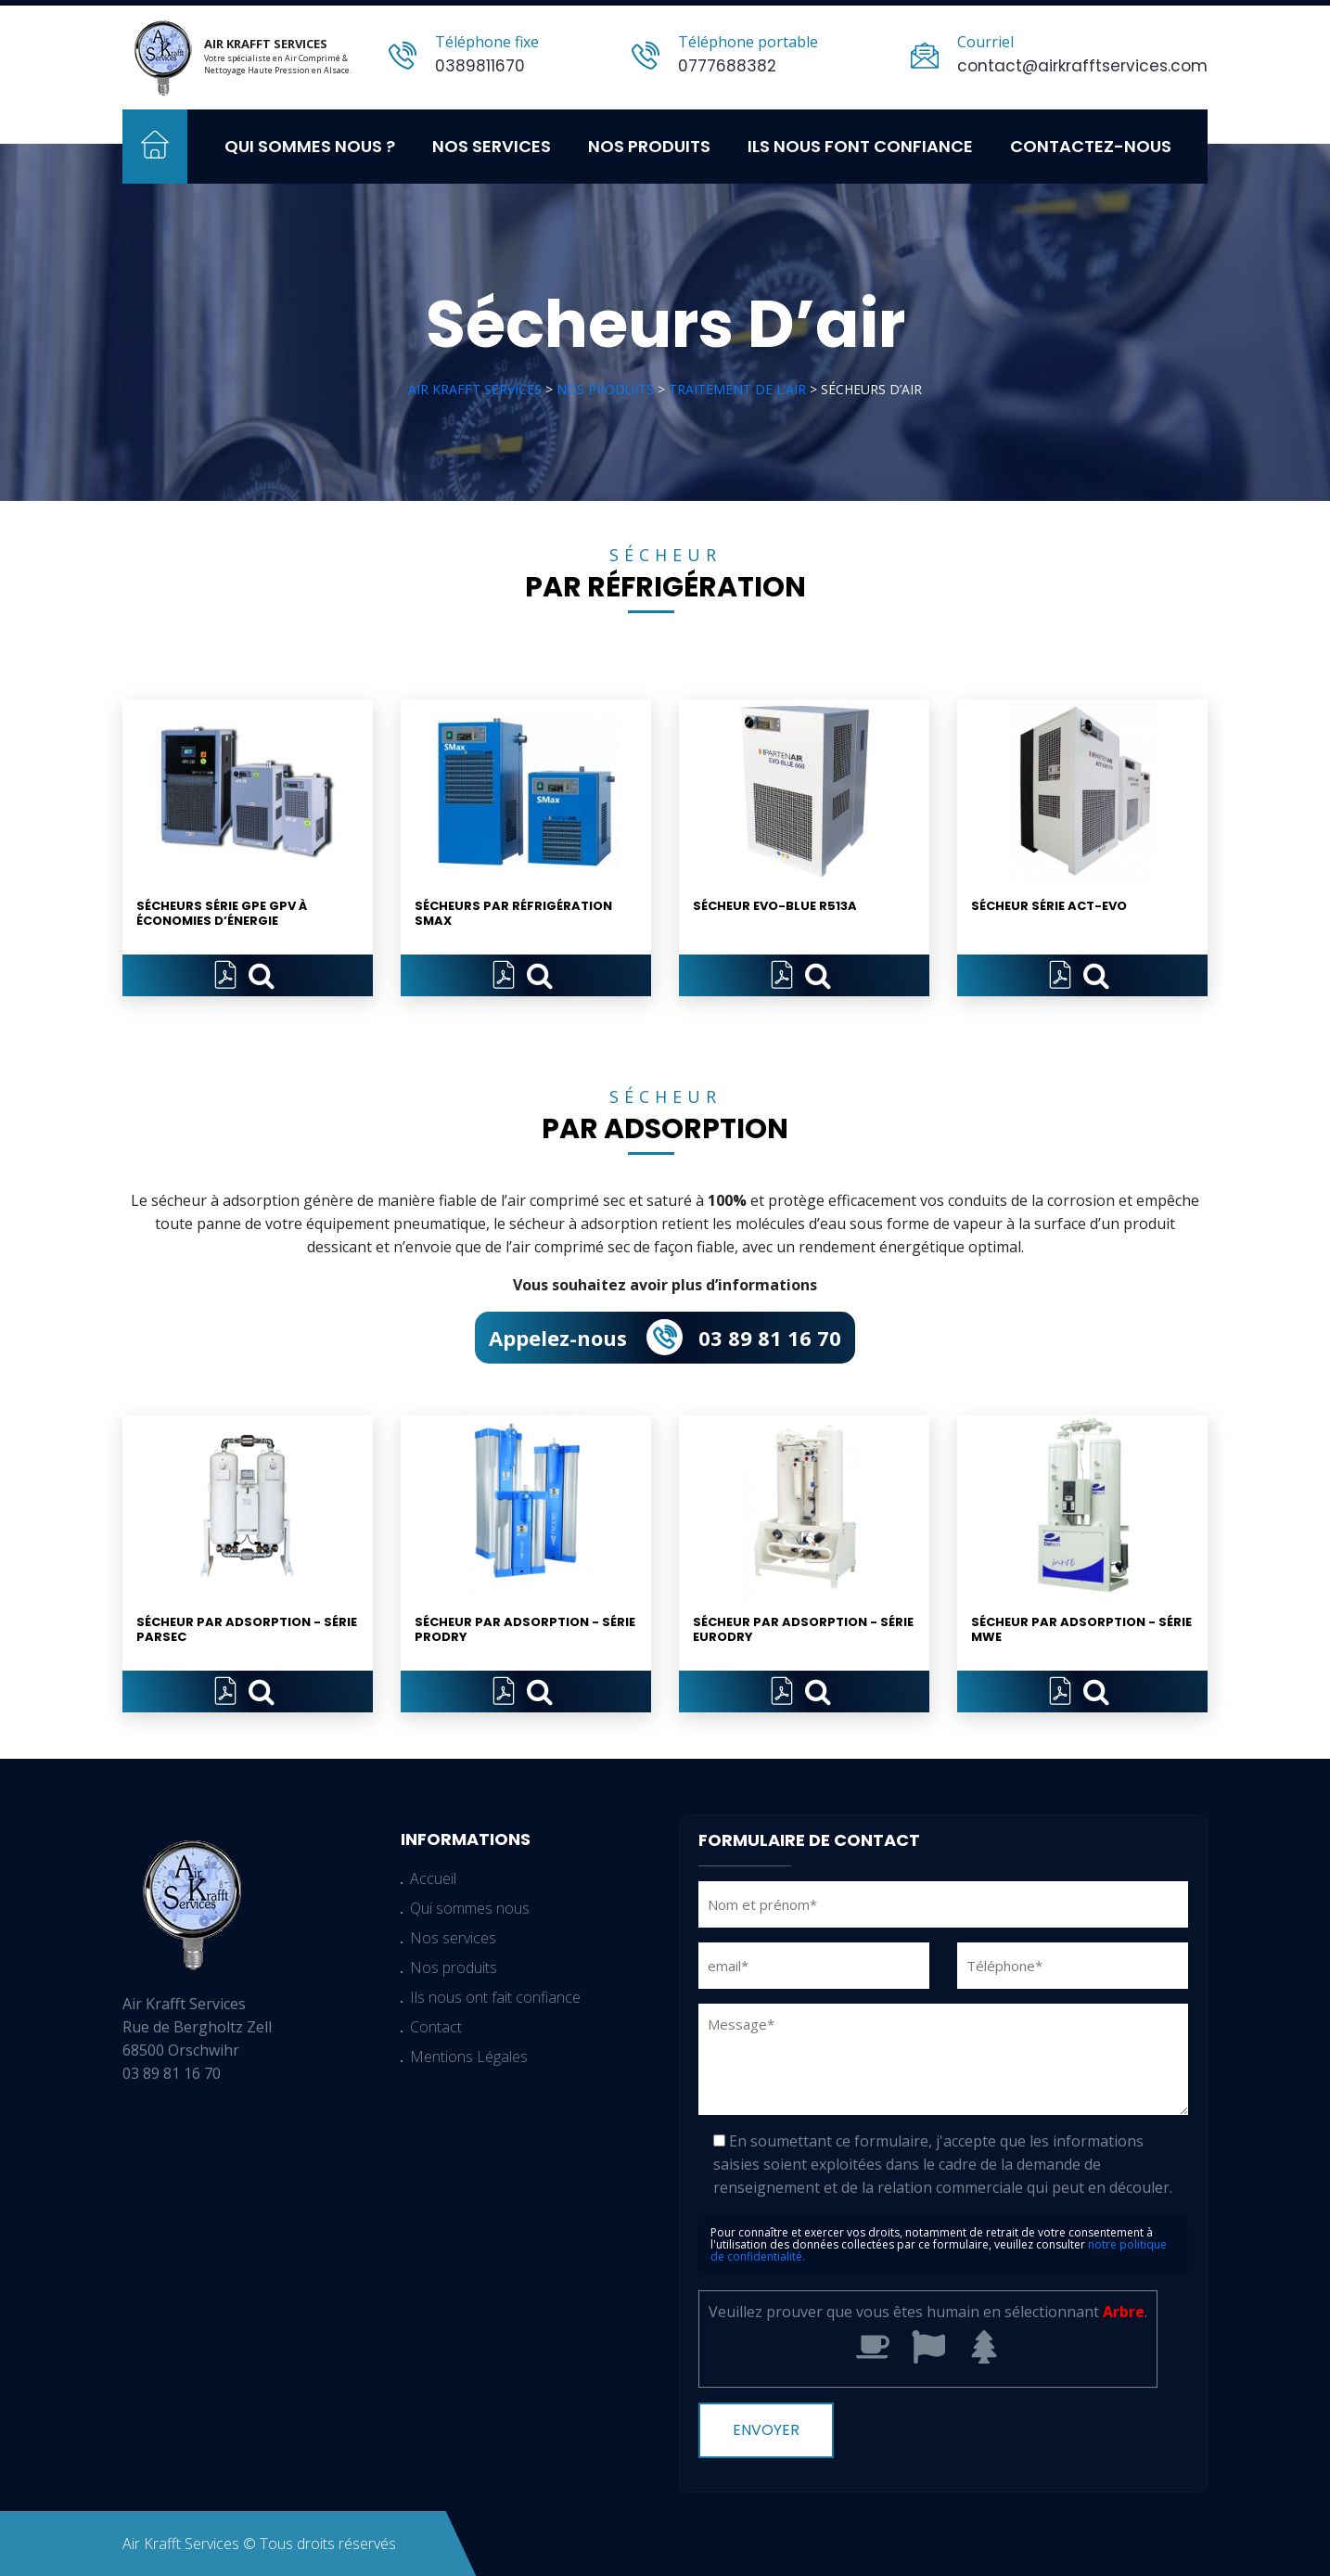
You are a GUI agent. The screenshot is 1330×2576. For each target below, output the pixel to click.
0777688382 (727, 66)
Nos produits (649, 146)
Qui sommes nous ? (309, 146)
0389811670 (480, 66)
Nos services (491, 146)
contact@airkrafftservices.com (1082, 66)
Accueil (154, 146)
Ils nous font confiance (860, 146)
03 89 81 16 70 (769, 1338)
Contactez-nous (1090, 146)
